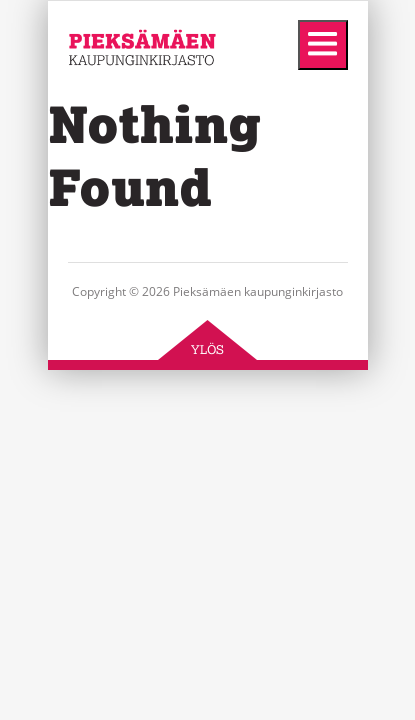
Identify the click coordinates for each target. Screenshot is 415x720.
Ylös (207, 349)
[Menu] (323, 45)
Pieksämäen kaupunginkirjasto (128, 100)
